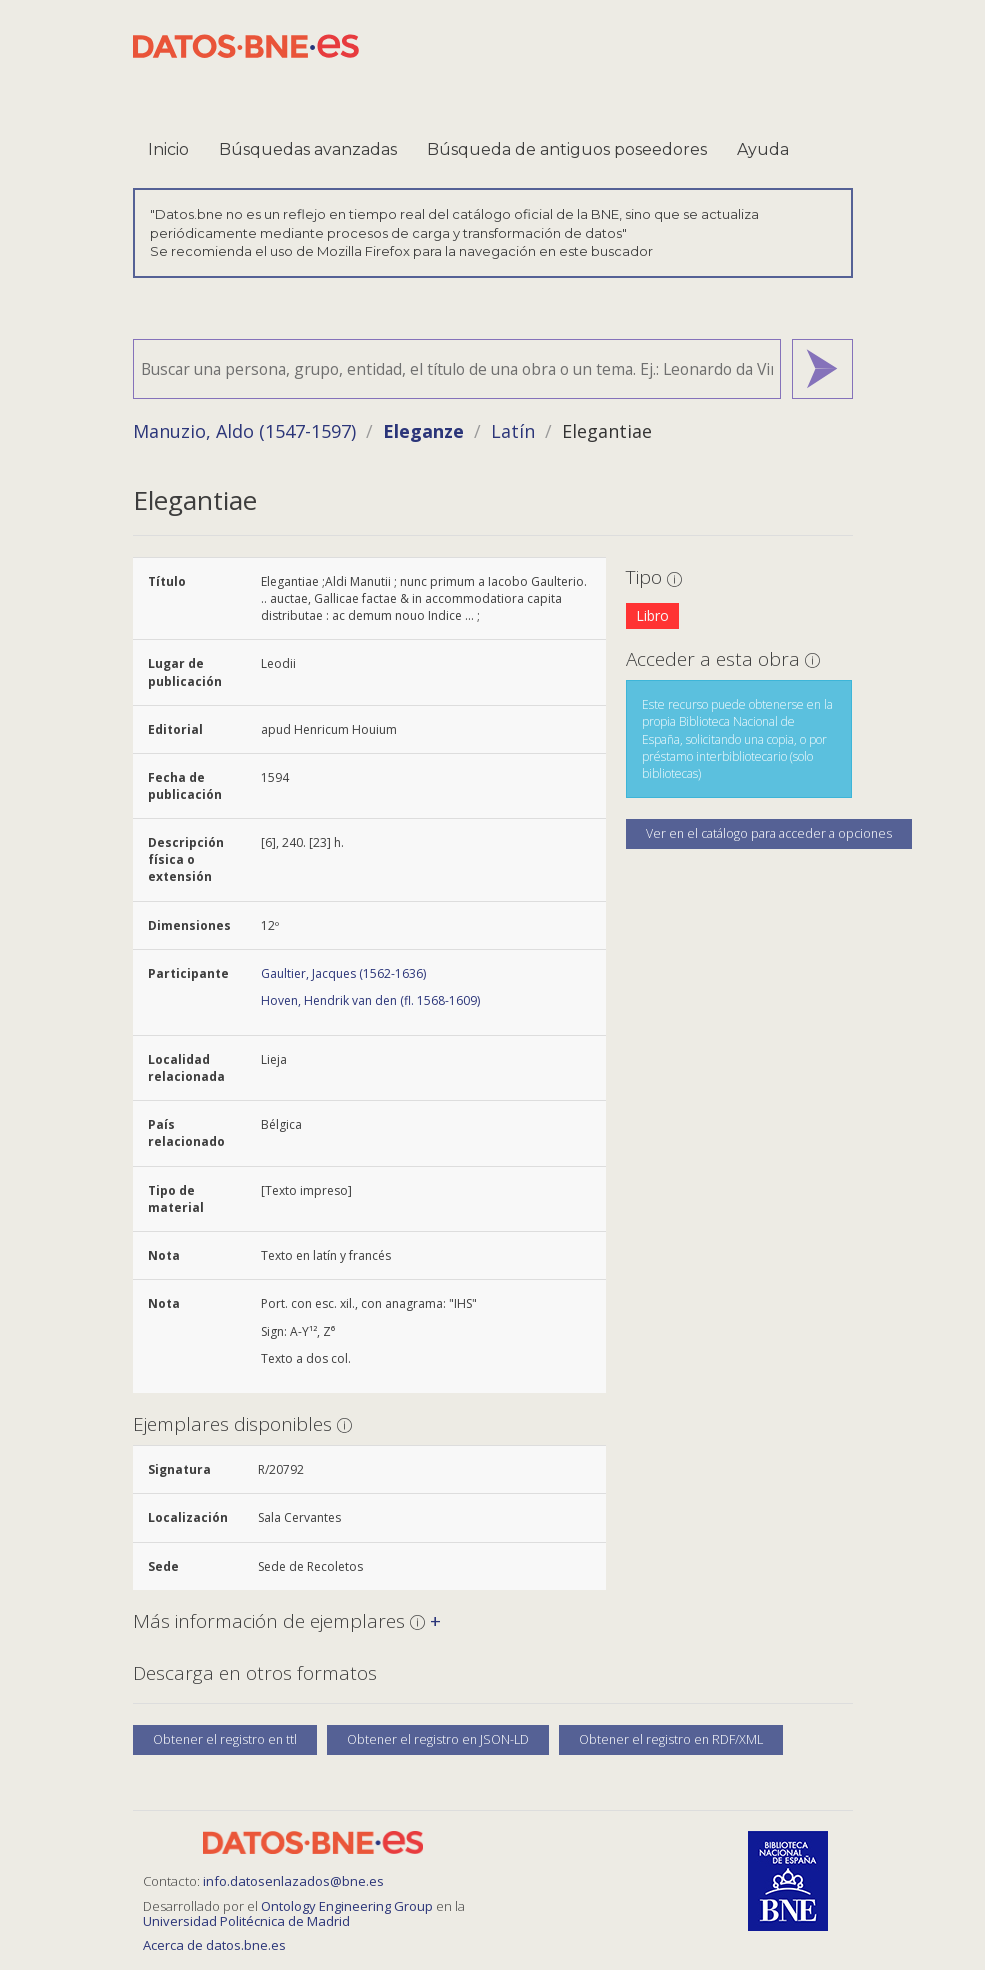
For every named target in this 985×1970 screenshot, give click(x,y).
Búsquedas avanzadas (308, 149)
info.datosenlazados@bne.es (293, 1881)
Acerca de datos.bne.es (214, 1945)
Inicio (168, 149)
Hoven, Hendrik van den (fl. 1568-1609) (370, 1000)
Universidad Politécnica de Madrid (246, 1921)
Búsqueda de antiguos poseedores (567, 149)
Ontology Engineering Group (348, 1906)
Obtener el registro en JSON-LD (438, 1739)
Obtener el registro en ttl (225, 1739)
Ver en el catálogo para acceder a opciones (769, 833)
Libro (652, 615)
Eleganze (423, 431)
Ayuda (763, 149)
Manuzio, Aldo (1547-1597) (244, 431)
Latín (513, 431)
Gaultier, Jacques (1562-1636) (343, 973)
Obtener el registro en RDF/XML (671, 1739)
